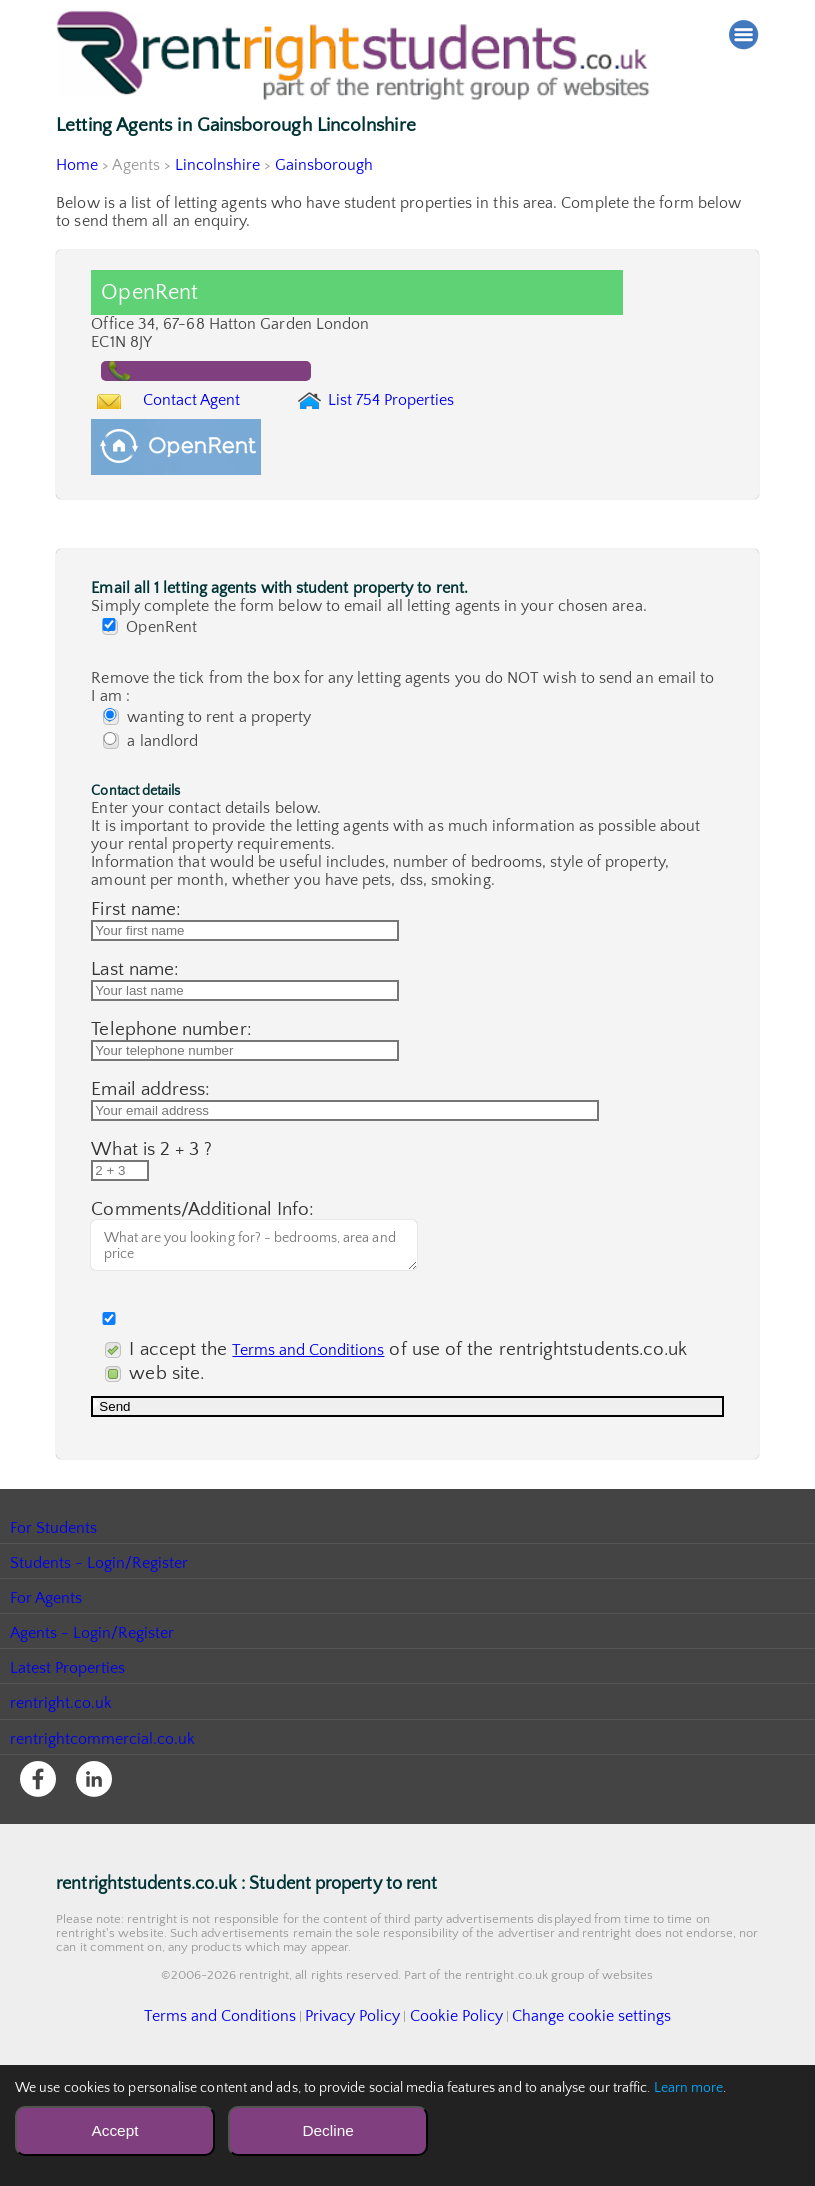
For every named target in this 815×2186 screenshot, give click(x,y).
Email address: (150, 1178)
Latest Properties (68, 1783)
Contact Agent (211, 421)
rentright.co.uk (61, 1818)
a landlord (154, 794)
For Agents (46, 1713)
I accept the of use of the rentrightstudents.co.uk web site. (323, 1468)
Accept (114, 2130)
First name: (136, 962)
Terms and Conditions (320, 1456)
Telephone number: (171, 1106)
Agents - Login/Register (93, 1748)
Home (77, 165)
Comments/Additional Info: (202, 1322)
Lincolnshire (219, 165)
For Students (54, 1643)
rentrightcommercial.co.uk (103, 1854)
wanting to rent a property (211, 770)
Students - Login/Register (100, 1678)
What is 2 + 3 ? (151, 1250)
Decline (327, 2130)
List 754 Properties (432, 426)
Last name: (135, 1034)
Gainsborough (326, 165)
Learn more (689, 2088)
